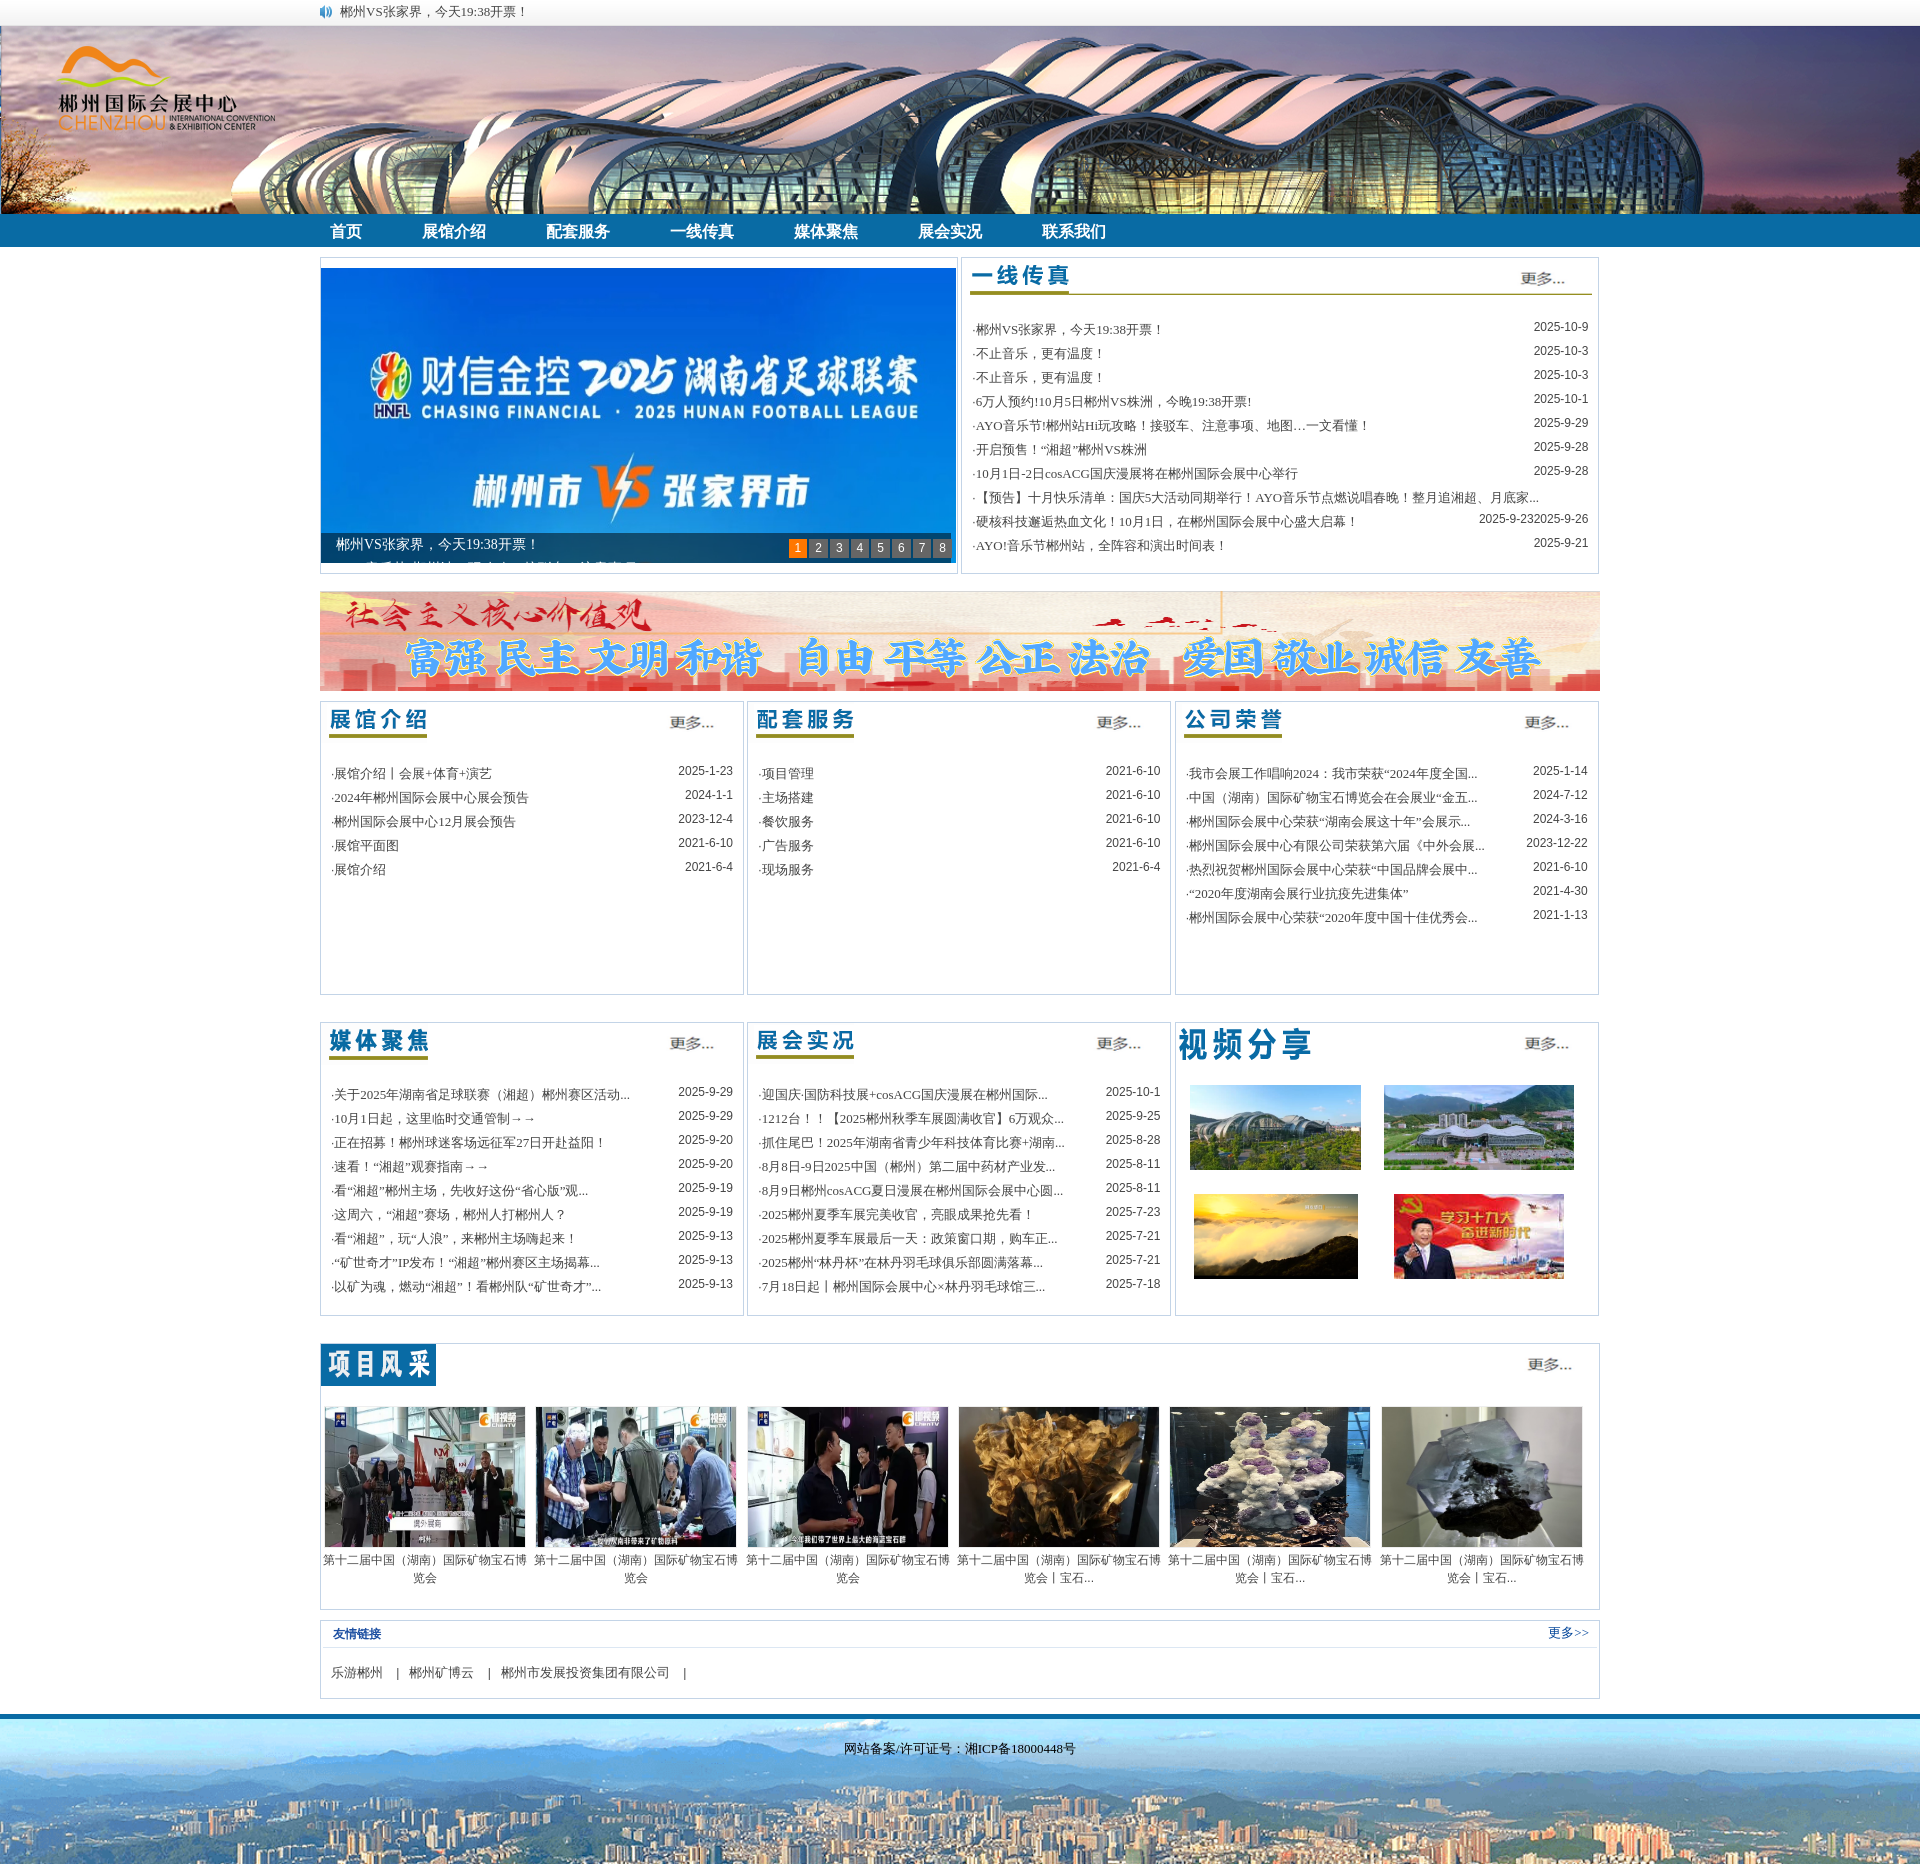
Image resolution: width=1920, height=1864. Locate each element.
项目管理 (788, 773)
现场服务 (788, 869)
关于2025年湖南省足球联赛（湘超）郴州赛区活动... (482, 1094)
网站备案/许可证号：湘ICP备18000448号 (960, 1748)
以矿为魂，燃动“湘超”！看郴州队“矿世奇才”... (467, 1286)
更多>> (1568, 1632)
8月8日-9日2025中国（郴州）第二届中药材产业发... (909, 1166)
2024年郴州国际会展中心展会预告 (431, 797)
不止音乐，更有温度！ (1041, 353)
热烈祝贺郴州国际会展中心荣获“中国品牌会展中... (1333, 869)
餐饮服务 (788, 821)
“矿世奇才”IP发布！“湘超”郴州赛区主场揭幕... (466, 1262)
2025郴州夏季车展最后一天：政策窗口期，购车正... (910, 1238)
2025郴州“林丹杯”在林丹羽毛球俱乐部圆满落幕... (902, 1262)
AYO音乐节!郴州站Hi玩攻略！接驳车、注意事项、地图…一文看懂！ (1173, 425)
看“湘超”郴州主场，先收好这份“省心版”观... (461, 1190)
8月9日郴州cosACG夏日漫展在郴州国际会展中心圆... (913, 1190)
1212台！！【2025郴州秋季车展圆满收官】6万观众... (913, 1118)
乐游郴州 (357, 1672)
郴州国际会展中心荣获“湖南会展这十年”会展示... (1329, 821)
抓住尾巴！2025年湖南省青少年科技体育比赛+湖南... (913, 1142)
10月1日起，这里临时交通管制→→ (435, 1118)
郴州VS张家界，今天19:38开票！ (434, 11)
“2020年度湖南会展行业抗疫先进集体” (1299, 893)
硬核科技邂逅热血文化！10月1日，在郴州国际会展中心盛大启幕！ (1168, 521)
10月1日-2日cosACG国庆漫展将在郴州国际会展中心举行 (1137, 473)
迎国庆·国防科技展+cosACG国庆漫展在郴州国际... (905, 1094)
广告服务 (788, 845)
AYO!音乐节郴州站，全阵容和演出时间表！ (1102, 545)
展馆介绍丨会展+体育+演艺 (413, 773)
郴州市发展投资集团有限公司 (585, 1672)
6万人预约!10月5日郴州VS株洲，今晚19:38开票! (1114, 401)
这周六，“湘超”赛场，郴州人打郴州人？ (450, 1214)
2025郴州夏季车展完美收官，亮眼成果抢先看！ (898, 1214)
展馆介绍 (360, 869)
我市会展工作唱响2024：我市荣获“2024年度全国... (1333, 773)
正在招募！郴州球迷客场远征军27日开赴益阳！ (470, 1142)
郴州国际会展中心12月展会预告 (425, 821)
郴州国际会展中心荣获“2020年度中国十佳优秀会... (1333, 917)
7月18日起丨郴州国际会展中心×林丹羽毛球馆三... (904, 1286)
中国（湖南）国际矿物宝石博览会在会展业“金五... (1333, 797)
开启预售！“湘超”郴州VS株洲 (1061, 449)
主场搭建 (788, 797)
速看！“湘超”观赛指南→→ (411, 1166)
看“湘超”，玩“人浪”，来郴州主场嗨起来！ (456, 1238)
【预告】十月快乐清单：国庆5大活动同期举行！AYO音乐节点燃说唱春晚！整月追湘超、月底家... (1257, 497)
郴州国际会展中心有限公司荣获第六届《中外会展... (1337, 845)
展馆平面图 (366, 845)
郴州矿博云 (441, 1672)
